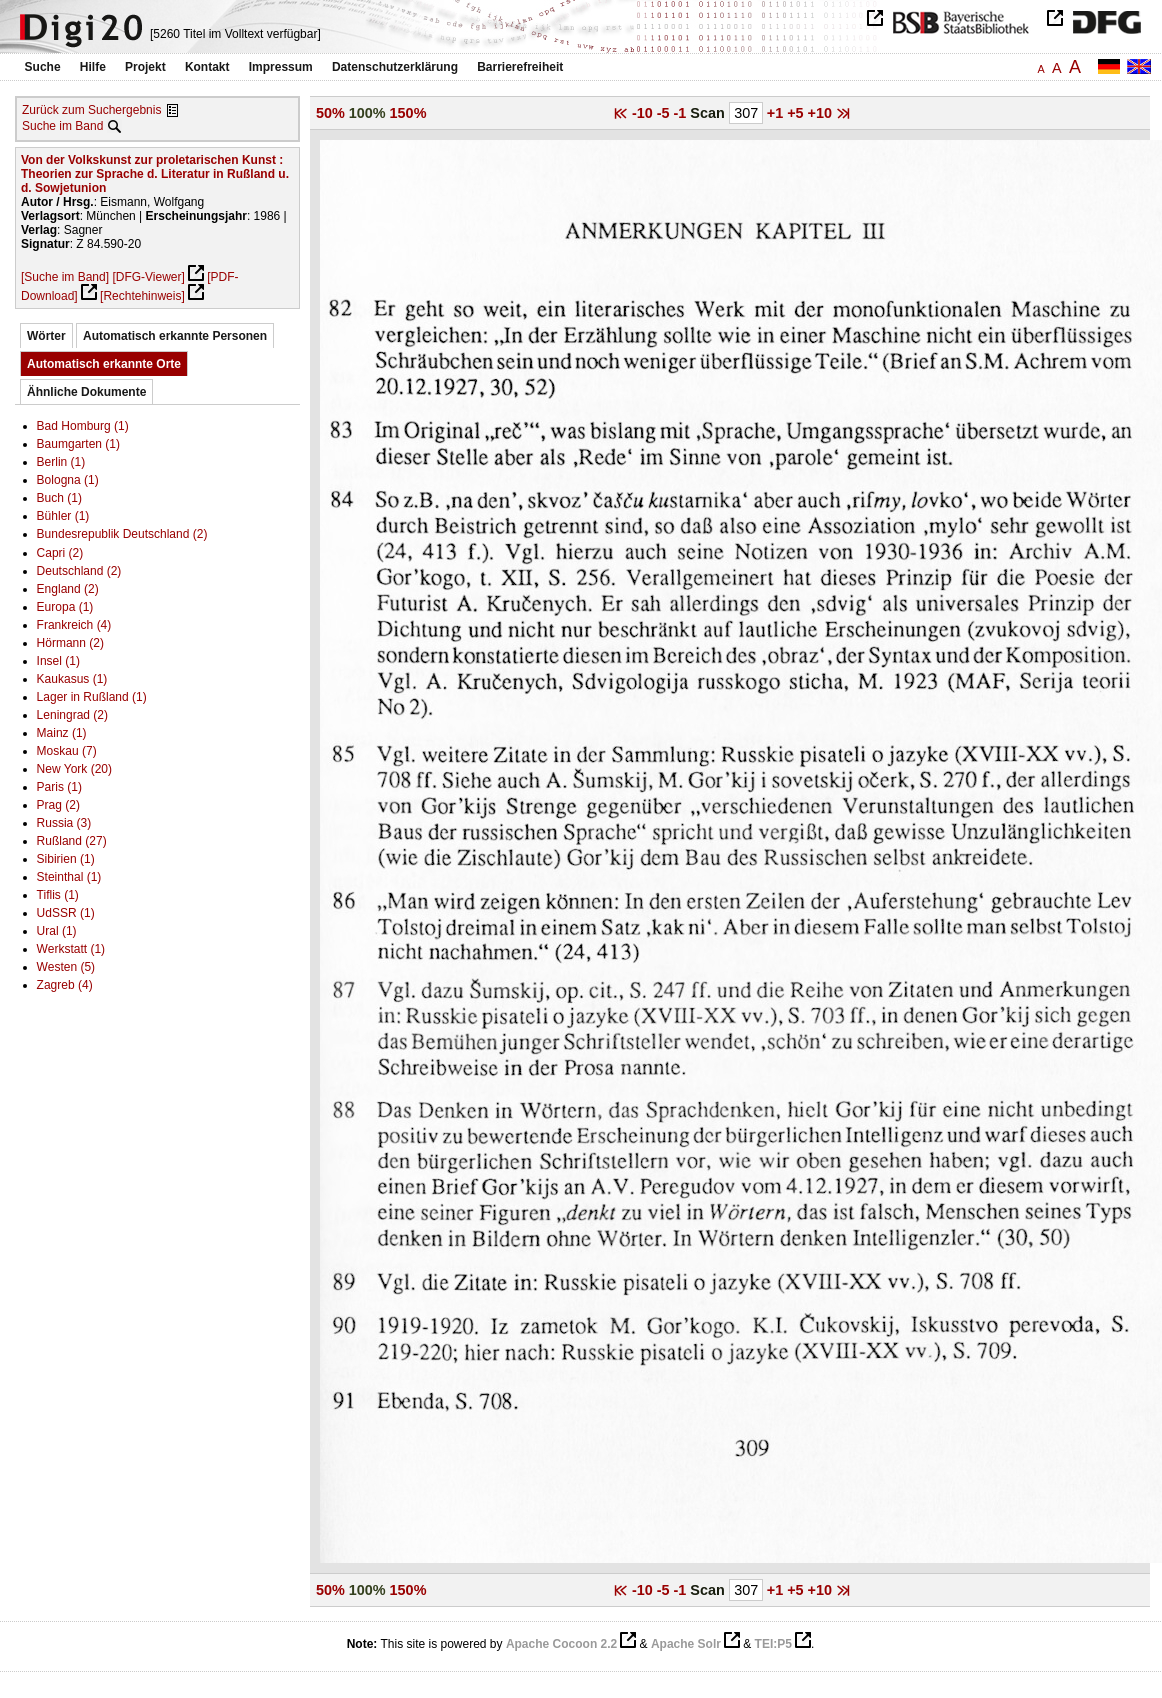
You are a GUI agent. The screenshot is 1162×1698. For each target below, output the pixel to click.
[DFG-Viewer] (148, 277)
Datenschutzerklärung (395, 67)
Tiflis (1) (58, 895)
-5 (665, 113)
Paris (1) (59, 787)
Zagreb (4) (65, 985)
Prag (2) (58, 805)
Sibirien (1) (66, 859)
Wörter (46, 336)
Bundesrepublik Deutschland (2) (122, 534)
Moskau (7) (67, 751)
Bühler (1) (63, 516)
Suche (43, 67)
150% (408, 113)
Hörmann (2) (70, 643)
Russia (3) (64, 823)
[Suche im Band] (65, 277)
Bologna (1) (68, 480)
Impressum (281, 67)
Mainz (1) (62, 733)
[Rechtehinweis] (142, 296)
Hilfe (93, 67)
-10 (644, 113)
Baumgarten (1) (78, 444)
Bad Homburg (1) (83, 426)
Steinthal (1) (69, 877)
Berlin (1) (61, 462)
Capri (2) (60, 553)
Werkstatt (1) (71, 949)
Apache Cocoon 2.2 (561, 1644)
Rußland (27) (72, 841)
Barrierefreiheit (520, 67)
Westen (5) (66, 967)
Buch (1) (59, 498)
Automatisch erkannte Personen (175, 336)
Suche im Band (62, 126)
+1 (777, 113)
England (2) (68, 589)
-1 (682, 113)
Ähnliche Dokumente (86, 392)
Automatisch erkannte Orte (104, 364)
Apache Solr (686, 1644)
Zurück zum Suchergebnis (91, 110)
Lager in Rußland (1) (92, 697)
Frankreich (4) (74, 625)
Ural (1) (57, 931)
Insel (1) (58, 661)
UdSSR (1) (66, 913)
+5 (797, 113)
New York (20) (74, 769)
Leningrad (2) (72, 715)
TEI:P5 (773, 1644)
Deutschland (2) (79, 571)
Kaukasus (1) (72, 679)
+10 (822, 113)
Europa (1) (65, 607)
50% (330, 113)
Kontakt (207, 67)
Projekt (145, 67)
